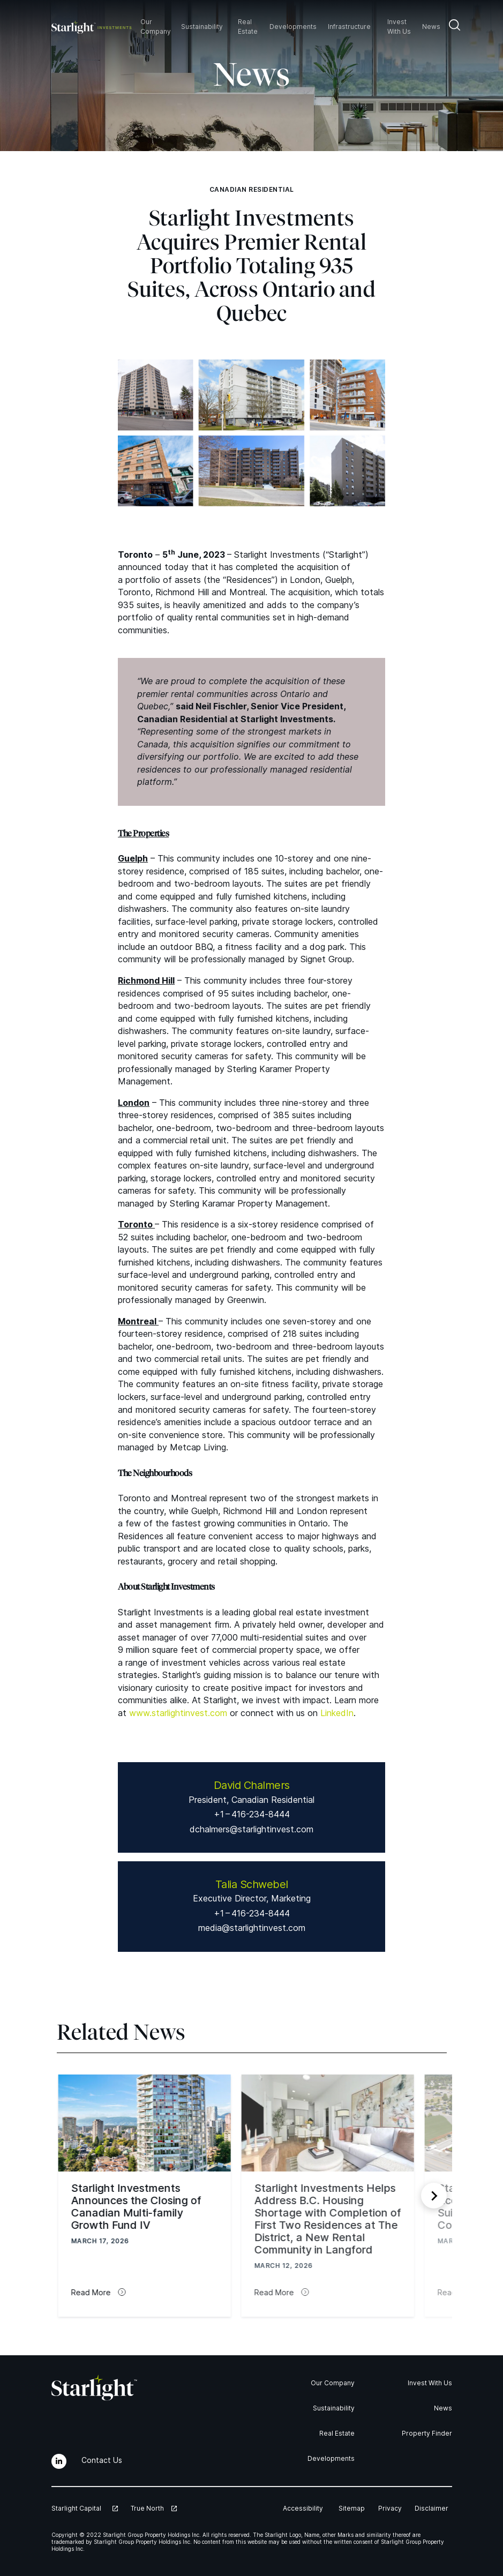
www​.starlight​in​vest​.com (178, 1713)
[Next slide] (434, 2195)
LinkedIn (337, 1713)
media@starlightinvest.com (251, 1927)
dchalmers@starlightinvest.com (251, 1829)
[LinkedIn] (58, 2461)
